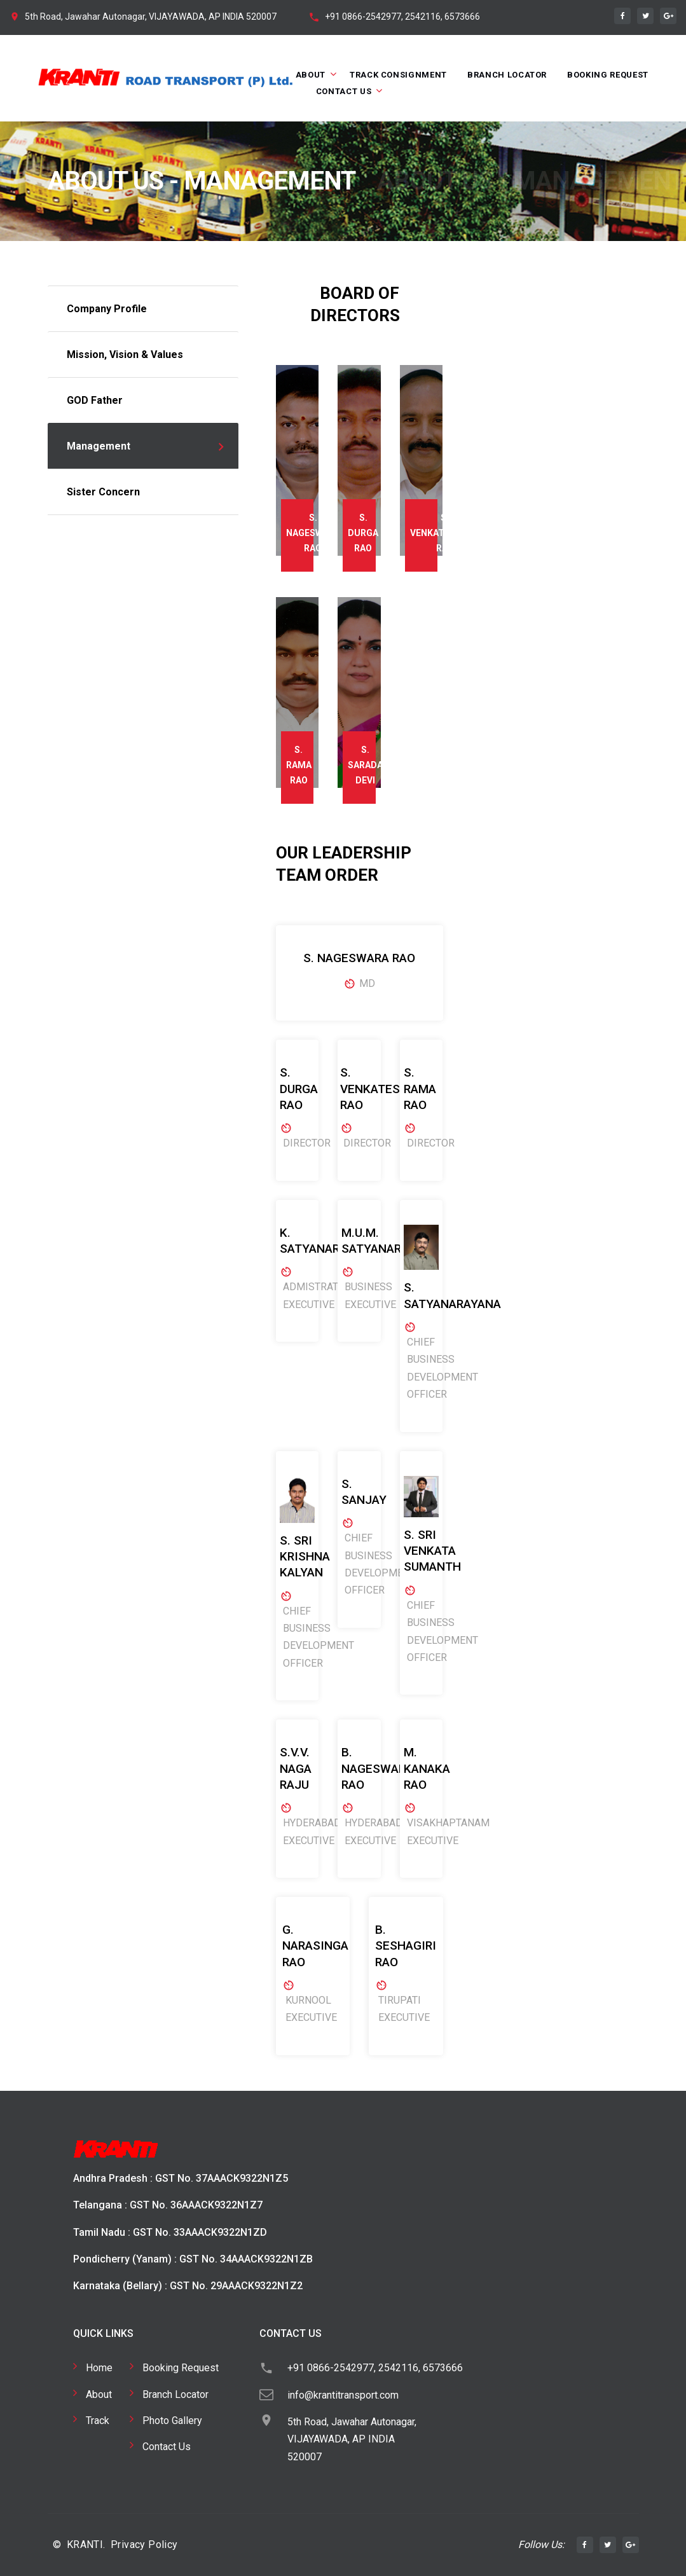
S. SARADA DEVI (365, 765)
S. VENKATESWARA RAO (445, 533)
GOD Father (95, 400)
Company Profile (107, 309)
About (311, 74)
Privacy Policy (144, 2544)
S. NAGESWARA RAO (313, 533)
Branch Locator (507, 74)
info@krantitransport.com (343, 2395)
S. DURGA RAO (363, 533)
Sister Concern (103, 492)
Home (99, 2368)
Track (97, 2420)
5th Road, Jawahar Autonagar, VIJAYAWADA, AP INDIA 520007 (151, 16)
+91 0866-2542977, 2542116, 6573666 (402, 16)
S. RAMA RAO (299, 765)
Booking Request (607, 74)
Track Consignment (398, 74)
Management (98, 446)
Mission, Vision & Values (125, 354)
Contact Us (344, 91)
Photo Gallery (172, 2420)
